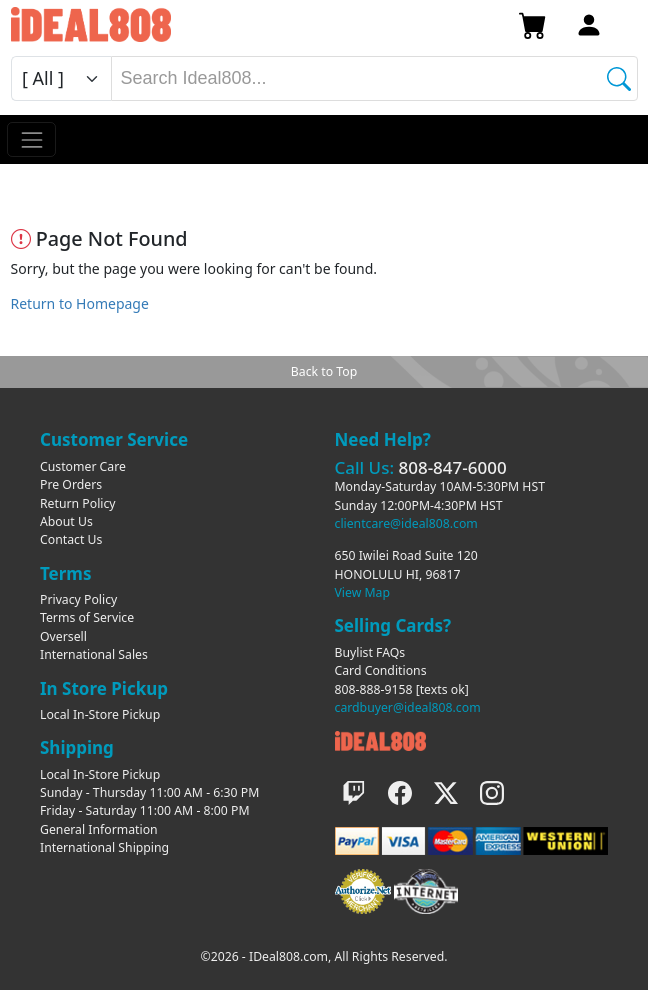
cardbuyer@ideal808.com (408, 707)
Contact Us (71, 539)
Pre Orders (71, 484)
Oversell (63, 636)
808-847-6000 (452, 467)
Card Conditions (381, 670)
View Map (363, 592)
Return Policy (78, 503)
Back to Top (324, 371)
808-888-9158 (374, 689)
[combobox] (374, 78)
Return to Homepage (80, 303)
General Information (99, 829)
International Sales (94, 654)
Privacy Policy (78, 599)
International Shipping (104, 847)
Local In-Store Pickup (100, 714)
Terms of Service (87, 617)
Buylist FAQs (370, 652)
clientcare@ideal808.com (406, 523)
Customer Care (83, 466)
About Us (66, 521)
